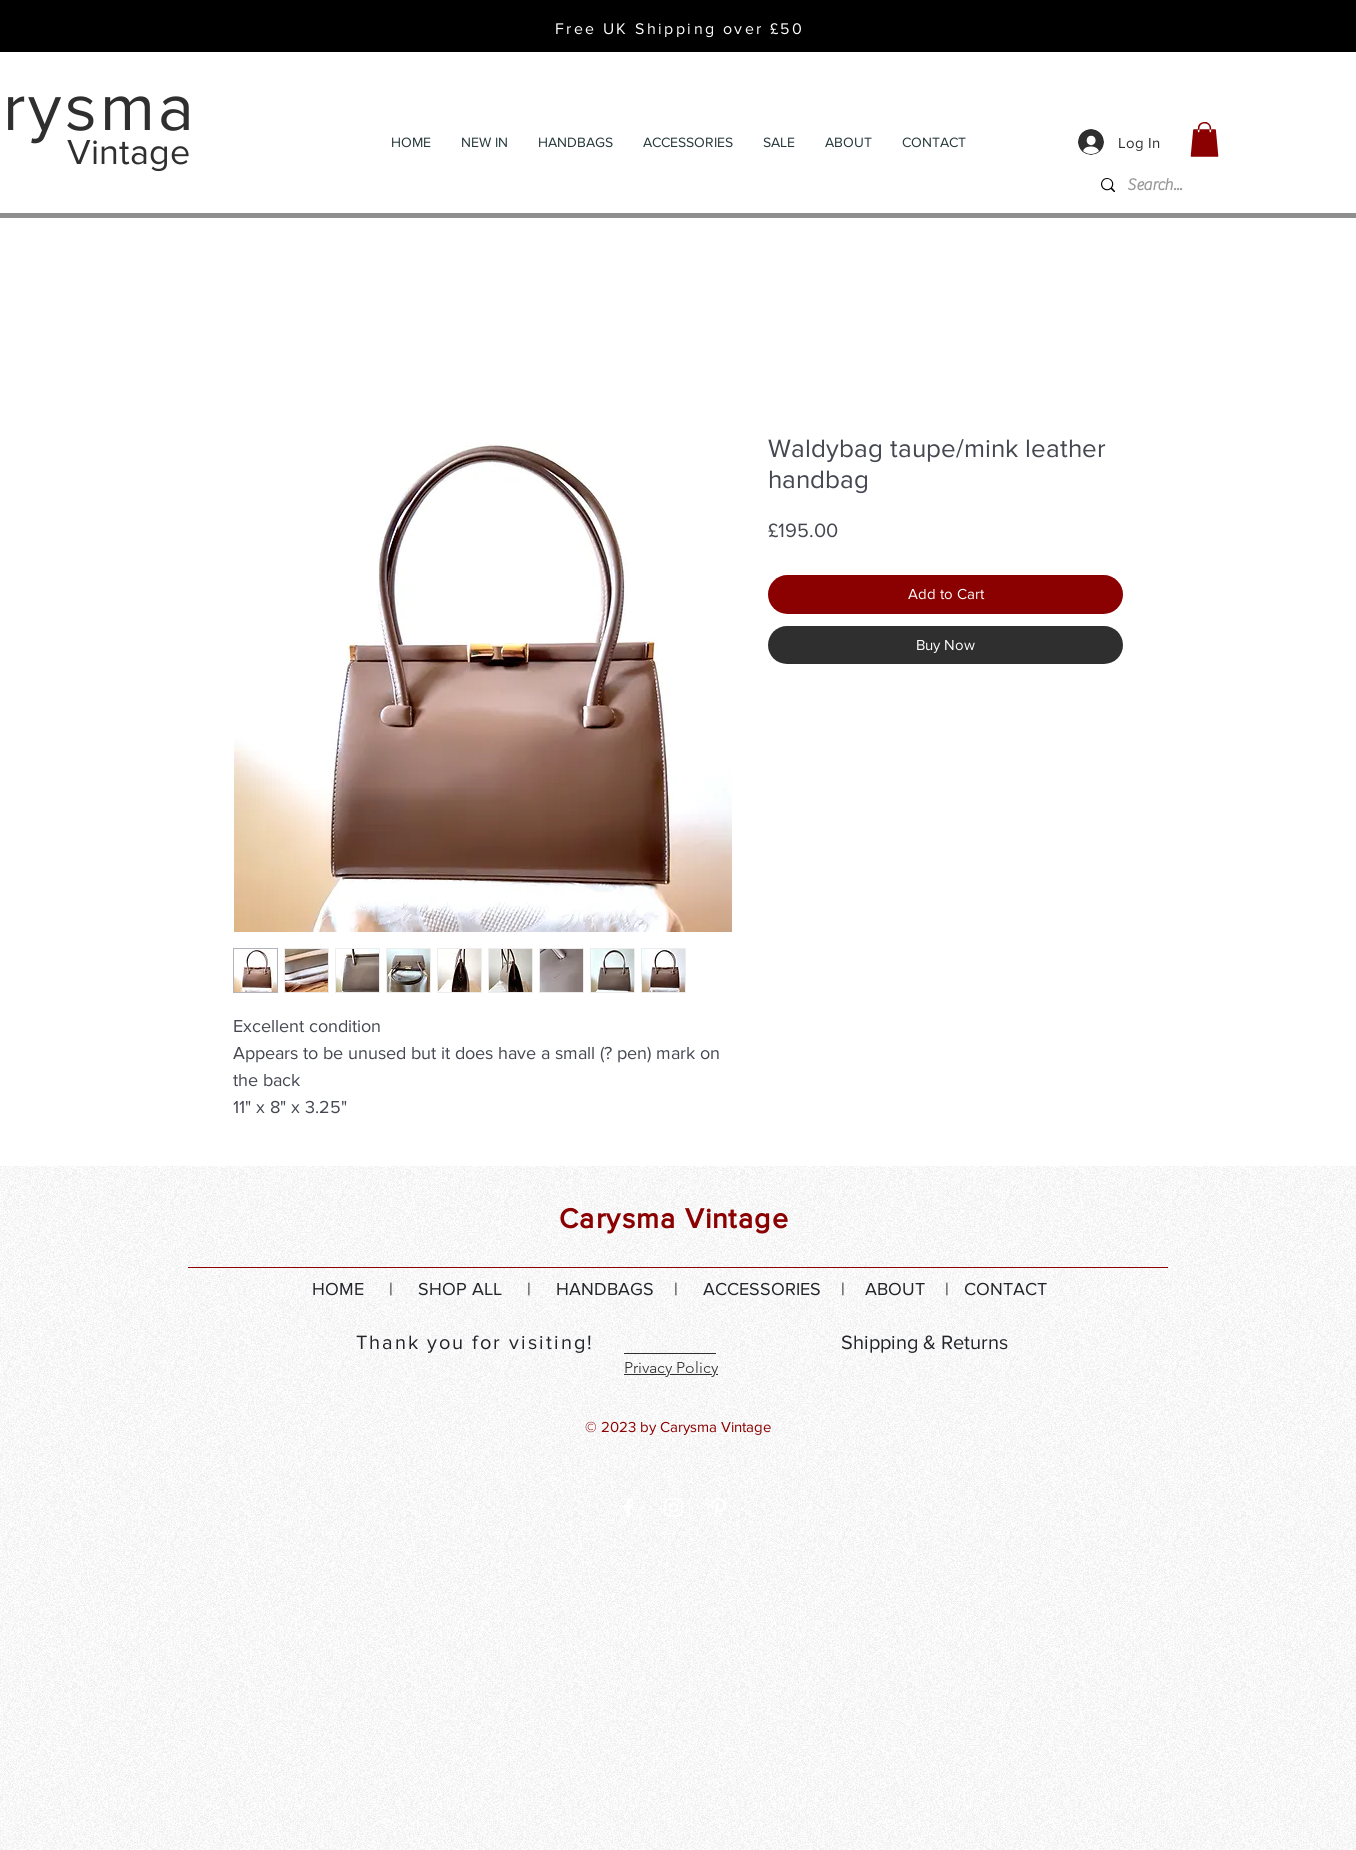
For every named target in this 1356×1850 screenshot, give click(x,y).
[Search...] (1239, 185)
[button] (1204, 139)
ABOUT (895, 1289)
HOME (338, 1289)
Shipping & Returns (924, 1342)
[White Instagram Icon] (673, 1507)
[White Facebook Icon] (628, 1507)
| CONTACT (986, 1289)
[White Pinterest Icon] (718, 1507)
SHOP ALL (460, 1289)
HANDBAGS (605, 1289)
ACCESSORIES (762, 1289)
